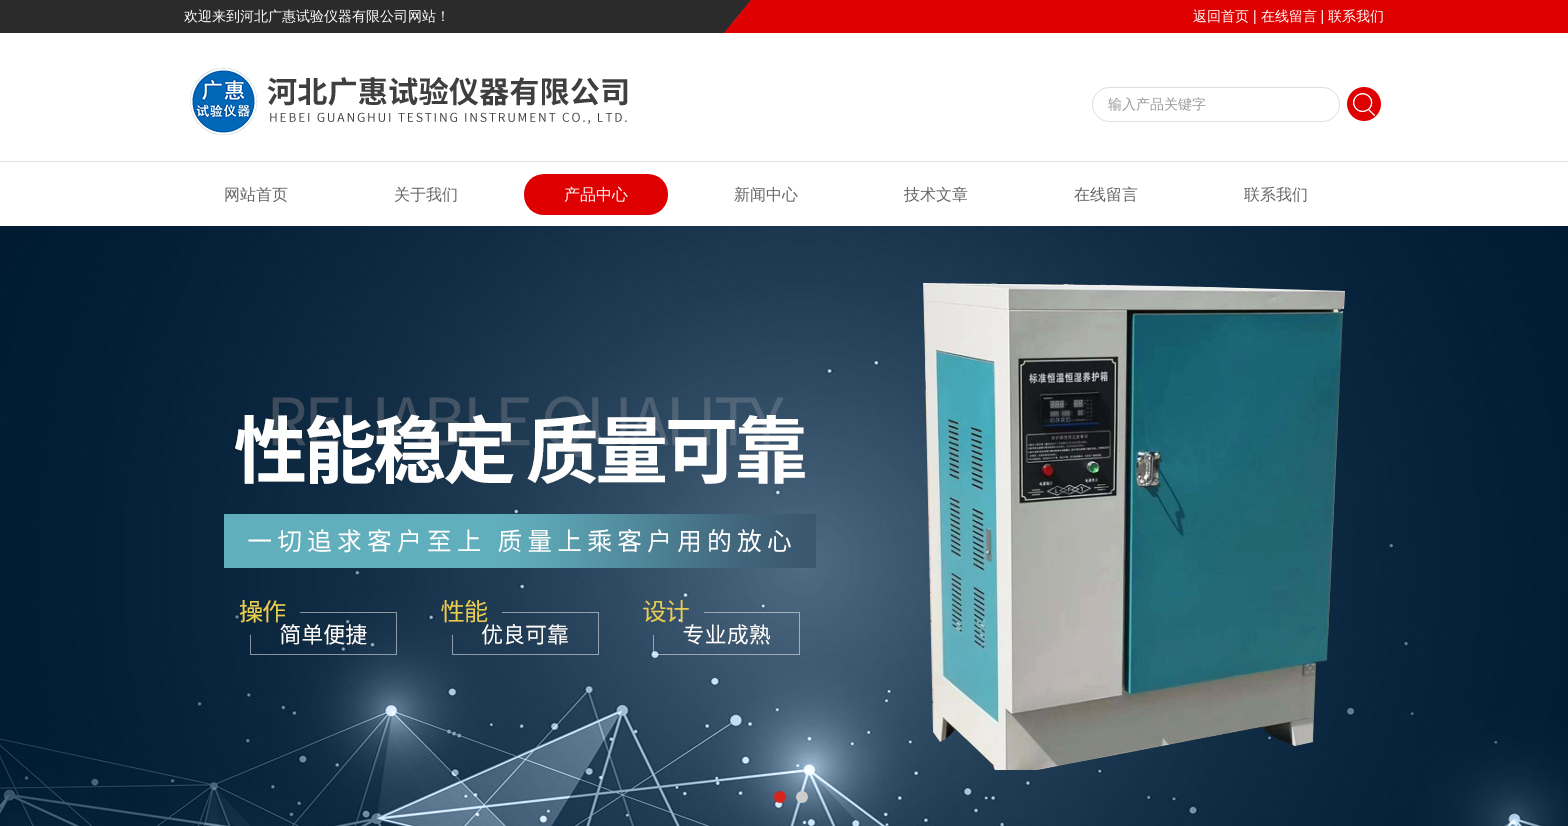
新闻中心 (766, 194)
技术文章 (936, 194)
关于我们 (426, 194)
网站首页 (256, 194)
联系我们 (1356, 16)
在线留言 (1289, 16)
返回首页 (1221, 16)
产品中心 (596, 194)
